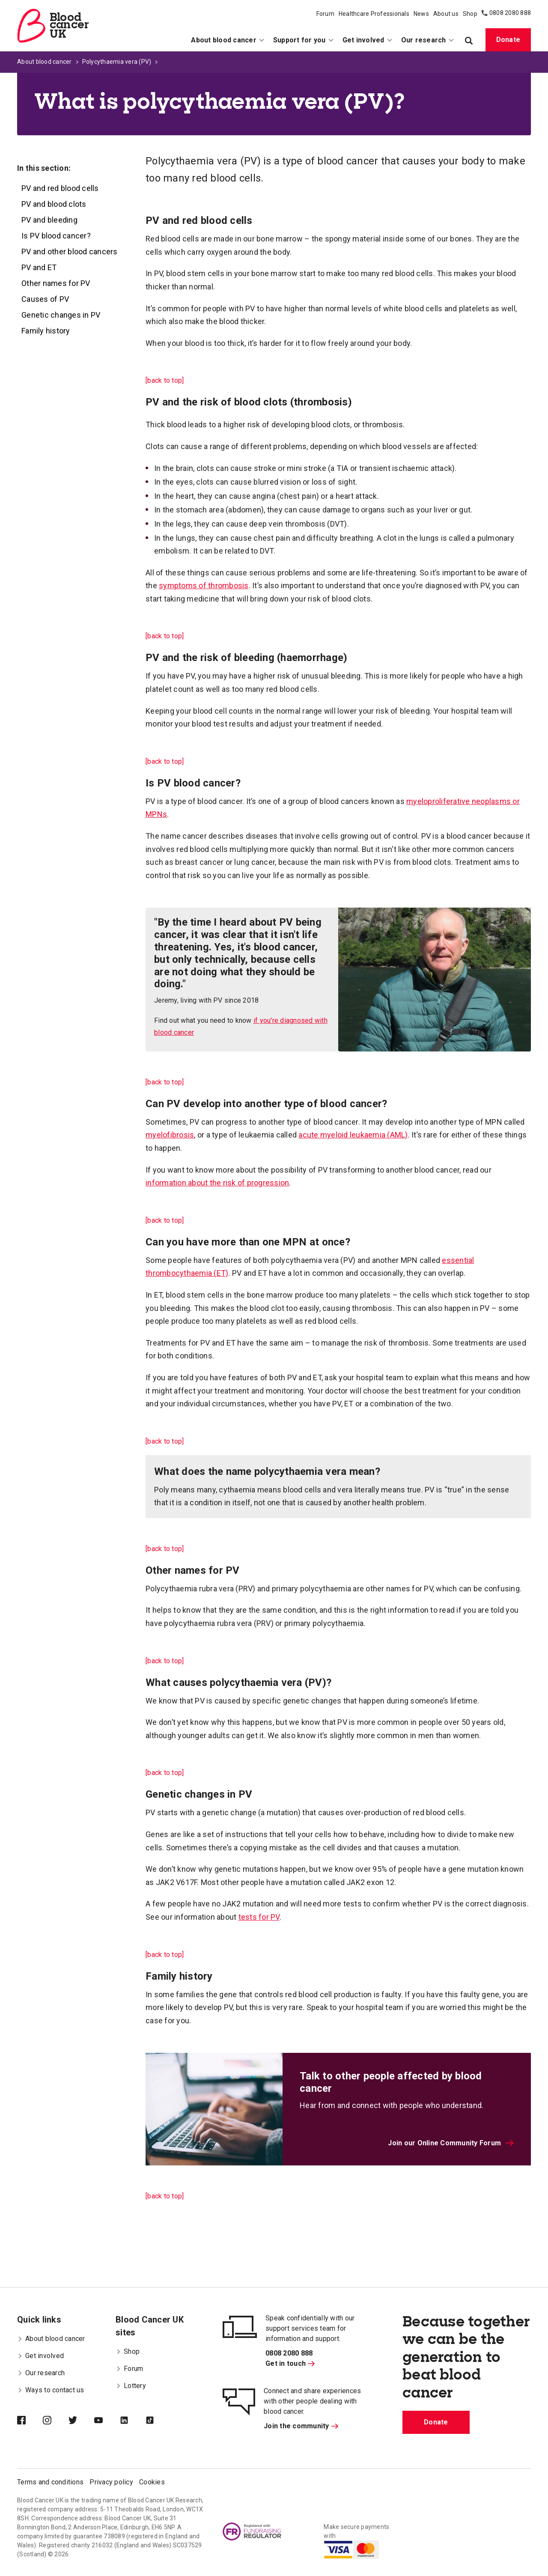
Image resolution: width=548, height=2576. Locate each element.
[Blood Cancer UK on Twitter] (81, 2421)
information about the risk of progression (217, 1182)
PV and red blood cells (60, 188)
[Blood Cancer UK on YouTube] (107, 2421)
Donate (508, 40)
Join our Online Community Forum (451, 2143)
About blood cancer (44, 61)
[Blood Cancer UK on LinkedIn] (133, 2421)
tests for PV (259, 1916)
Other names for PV (55, 283)
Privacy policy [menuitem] (111, 2482)
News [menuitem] (421, 13)
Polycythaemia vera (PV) (117, 61)
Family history (45, 330)
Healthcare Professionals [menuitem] (374, 13)
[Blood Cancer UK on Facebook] (30, 2421)
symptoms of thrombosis (204, 585)
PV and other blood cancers (69, 251)
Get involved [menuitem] (367, 40)
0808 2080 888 (510, 12)
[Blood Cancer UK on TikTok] (158, 2421)
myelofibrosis (170, 1134)
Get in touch (290, 2363)
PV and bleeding (49, 219)
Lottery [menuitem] (131, 2386)
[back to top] (165, 380)
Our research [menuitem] (427, 40)
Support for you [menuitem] (303, 40)
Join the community (301, 2426)
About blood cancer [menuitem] (228, 40)
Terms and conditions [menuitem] (50, 2482)
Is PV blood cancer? (56, 235)
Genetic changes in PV (60, 314)
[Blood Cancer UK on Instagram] (55, 2421)
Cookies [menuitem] (152, 2482)
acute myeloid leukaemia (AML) (353, 1134)
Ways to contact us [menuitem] (50, 2390)
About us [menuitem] (446, 13)
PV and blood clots (53, 204)
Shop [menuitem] (470, 13)
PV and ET (39, 267)
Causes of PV (45, 299)
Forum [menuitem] (325, 13)
